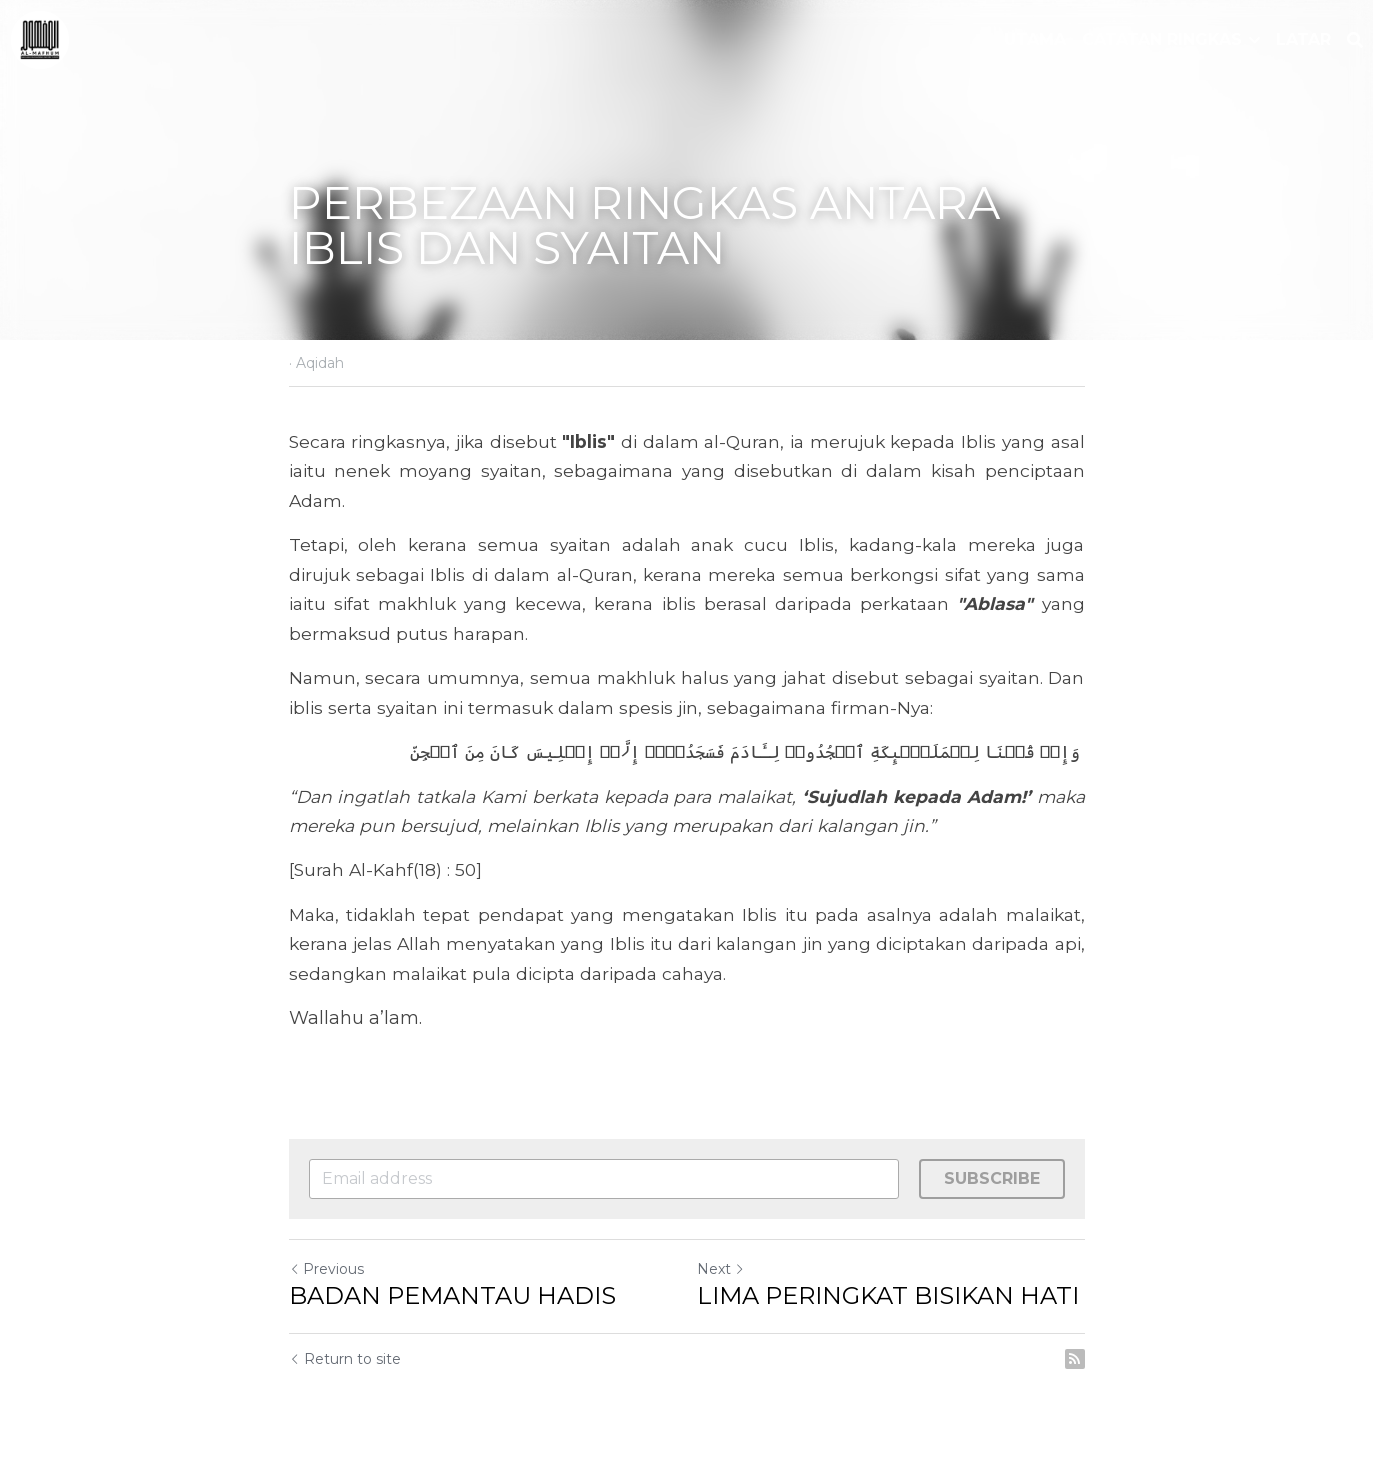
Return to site (345, 1359)
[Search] (1355, 40)
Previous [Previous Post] (326, 1269)
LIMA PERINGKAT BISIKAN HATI (888, 1295)
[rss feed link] (1075, 1359)
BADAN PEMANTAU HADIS (452, 1295)
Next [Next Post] (721, 1269)
